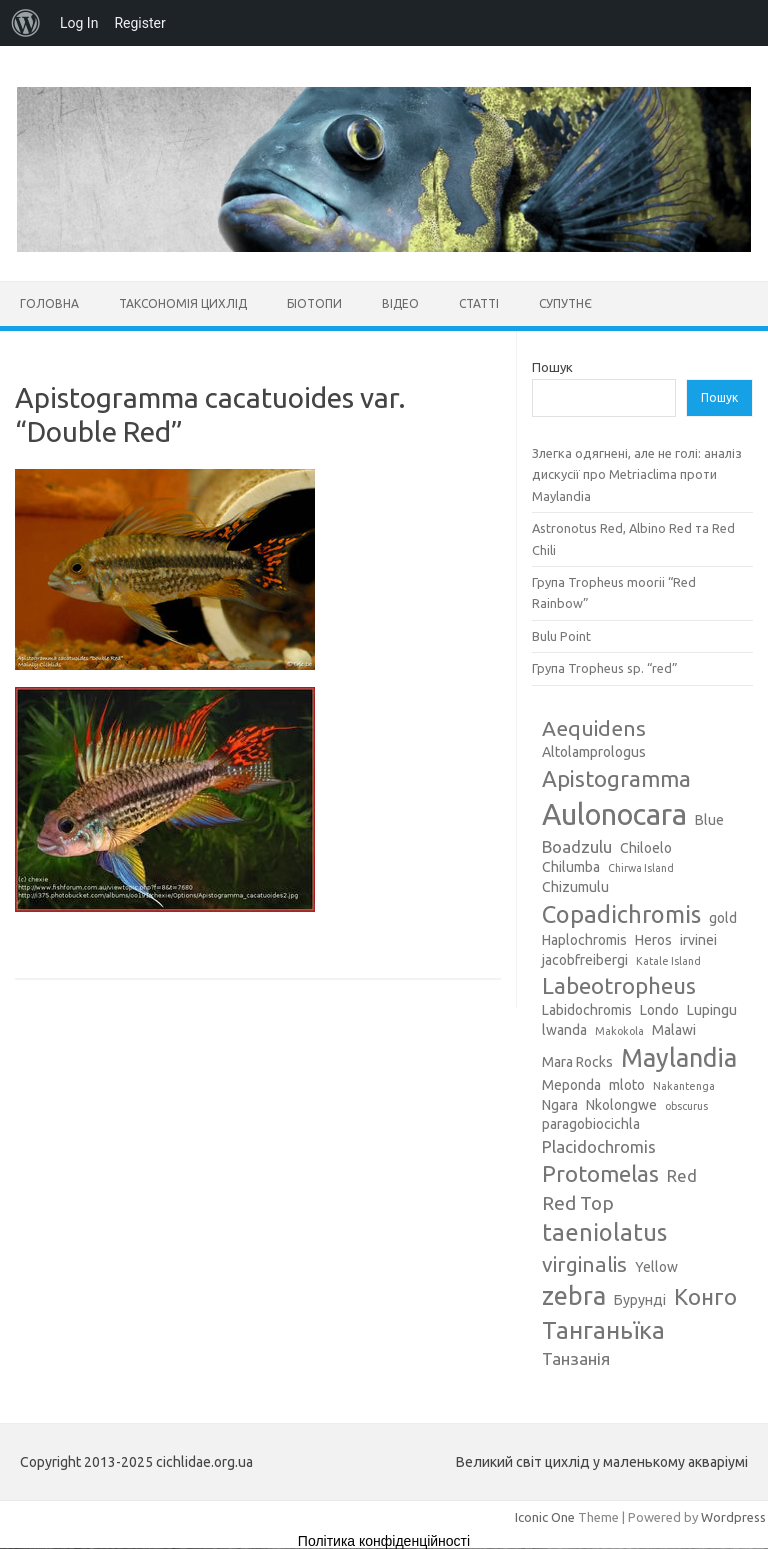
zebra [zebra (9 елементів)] (574, 1296)
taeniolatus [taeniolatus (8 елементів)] (604, 1232)
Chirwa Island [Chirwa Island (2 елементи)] (641, 868)
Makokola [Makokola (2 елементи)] (619, 1031)
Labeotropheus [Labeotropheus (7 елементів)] (619, 985)
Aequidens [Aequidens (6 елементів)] (594, 728)
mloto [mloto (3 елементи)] (627, 1085)
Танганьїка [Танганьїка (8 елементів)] (603, 1330)
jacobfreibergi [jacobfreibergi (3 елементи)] (585, 960)
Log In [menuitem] (79, 23)
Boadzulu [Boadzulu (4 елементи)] (577, 846)
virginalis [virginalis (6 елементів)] (584, 1264)
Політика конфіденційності (384, 1541)
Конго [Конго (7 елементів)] (705, 1296)
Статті (479, 303)
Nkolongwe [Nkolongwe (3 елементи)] (621, 1105)
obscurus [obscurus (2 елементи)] (686, 1106)
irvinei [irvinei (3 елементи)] (698, 940)
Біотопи (314, 303)
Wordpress (733, 1517)
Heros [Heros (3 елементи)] (653, 940)
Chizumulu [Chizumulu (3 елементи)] (575, 887)
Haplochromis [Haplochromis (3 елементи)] (584, 940)
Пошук (552, 367)
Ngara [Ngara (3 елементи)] (560, 1105)
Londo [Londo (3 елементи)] (659, 1010)
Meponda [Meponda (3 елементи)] (571, 1085)
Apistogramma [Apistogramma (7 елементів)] (616, 778)
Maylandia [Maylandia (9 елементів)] (679, 1058)
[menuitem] (26, 23)
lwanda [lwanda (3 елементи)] (564, 1030)
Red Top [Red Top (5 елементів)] (578, 1203)
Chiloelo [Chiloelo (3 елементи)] (646, 848)
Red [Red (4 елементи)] (682, 1175)
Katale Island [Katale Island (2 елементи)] (668, 961)
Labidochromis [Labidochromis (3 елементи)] (587, 1010)
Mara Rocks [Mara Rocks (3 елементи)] (577, 1062)
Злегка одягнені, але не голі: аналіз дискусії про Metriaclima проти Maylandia (637, 474)
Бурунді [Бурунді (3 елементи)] (640, 1300)
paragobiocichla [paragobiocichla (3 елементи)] (591, 1124)
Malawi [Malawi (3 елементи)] (674, 1030)
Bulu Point (561, 636)
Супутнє (565, 303)
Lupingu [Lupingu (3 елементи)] (712, 1010)
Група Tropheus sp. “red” (605, 668)
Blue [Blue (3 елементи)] (709, 820)
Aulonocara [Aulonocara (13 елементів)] (614, 814)
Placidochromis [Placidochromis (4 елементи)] (599, 1146)
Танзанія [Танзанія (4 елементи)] (576, 1358)
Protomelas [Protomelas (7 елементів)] (600, 1173)
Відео (400, 303)
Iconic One (545, 1517)
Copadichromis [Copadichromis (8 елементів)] (621, 914)
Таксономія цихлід (183, 303)
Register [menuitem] (139, 23)
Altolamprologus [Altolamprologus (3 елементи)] (594, 752)
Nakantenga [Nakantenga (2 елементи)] (684, 1086)
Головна (49, 303)
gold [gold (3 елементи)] (723, 918)
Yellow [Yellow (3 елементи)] (656, 1267)
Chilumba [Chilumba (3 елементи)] (571, 867)
